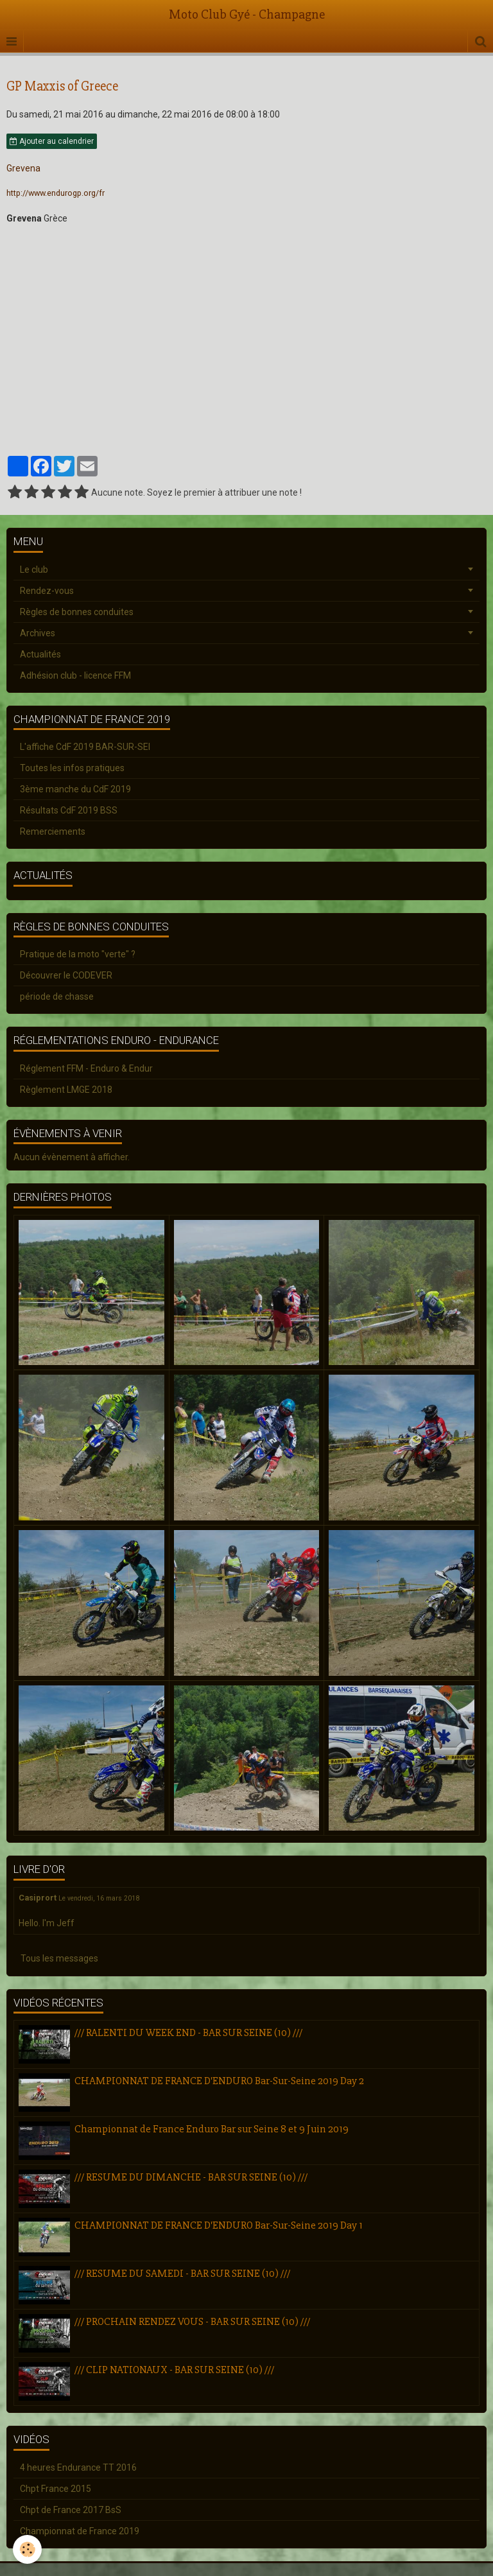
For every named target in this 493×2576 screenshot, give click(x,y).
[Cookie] (27, 2549)
